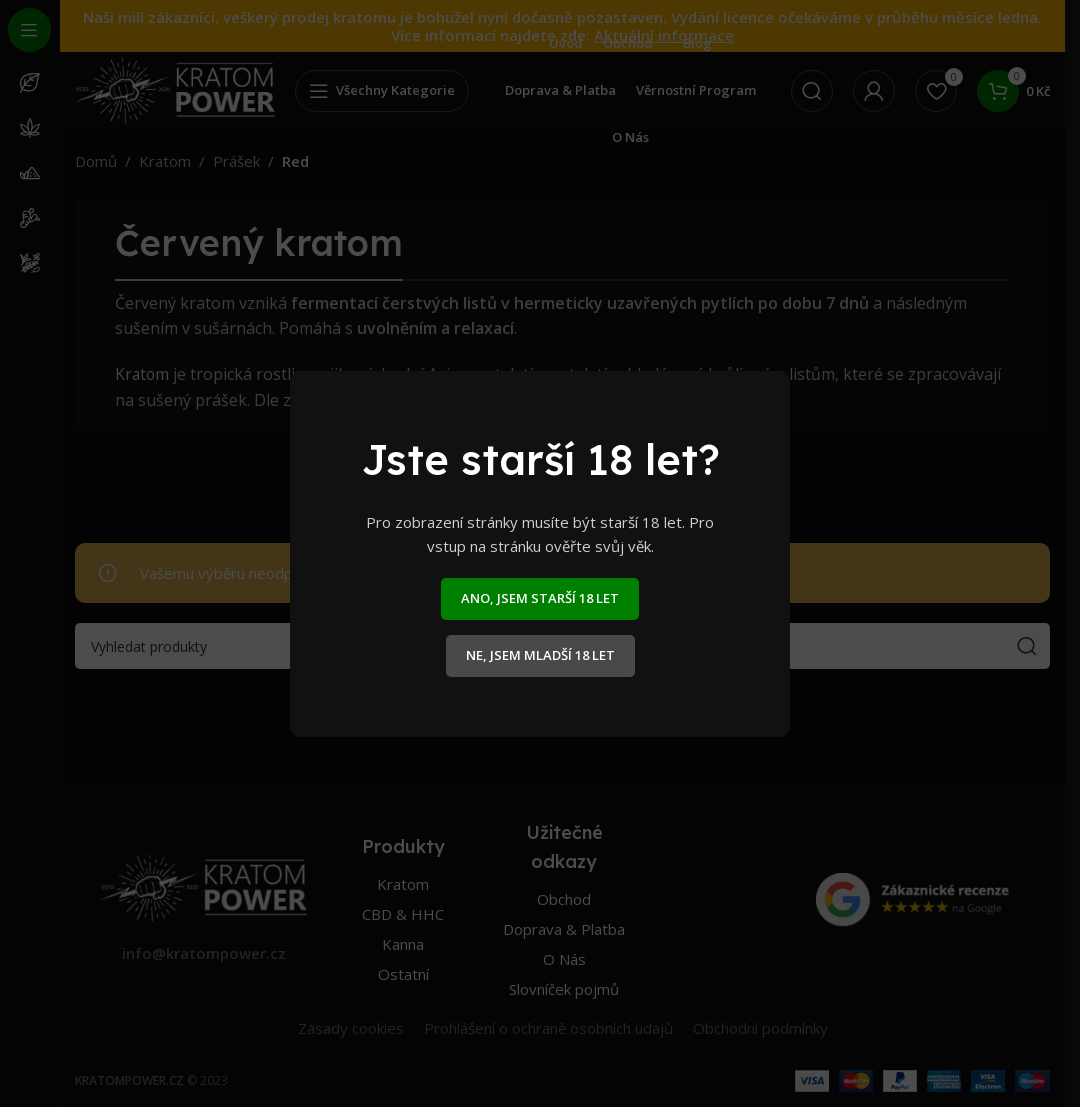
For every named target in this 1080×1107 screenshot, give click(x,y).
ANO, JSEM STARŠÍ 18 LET (540, 598)
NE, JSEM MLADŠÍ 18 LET (540, 655)
